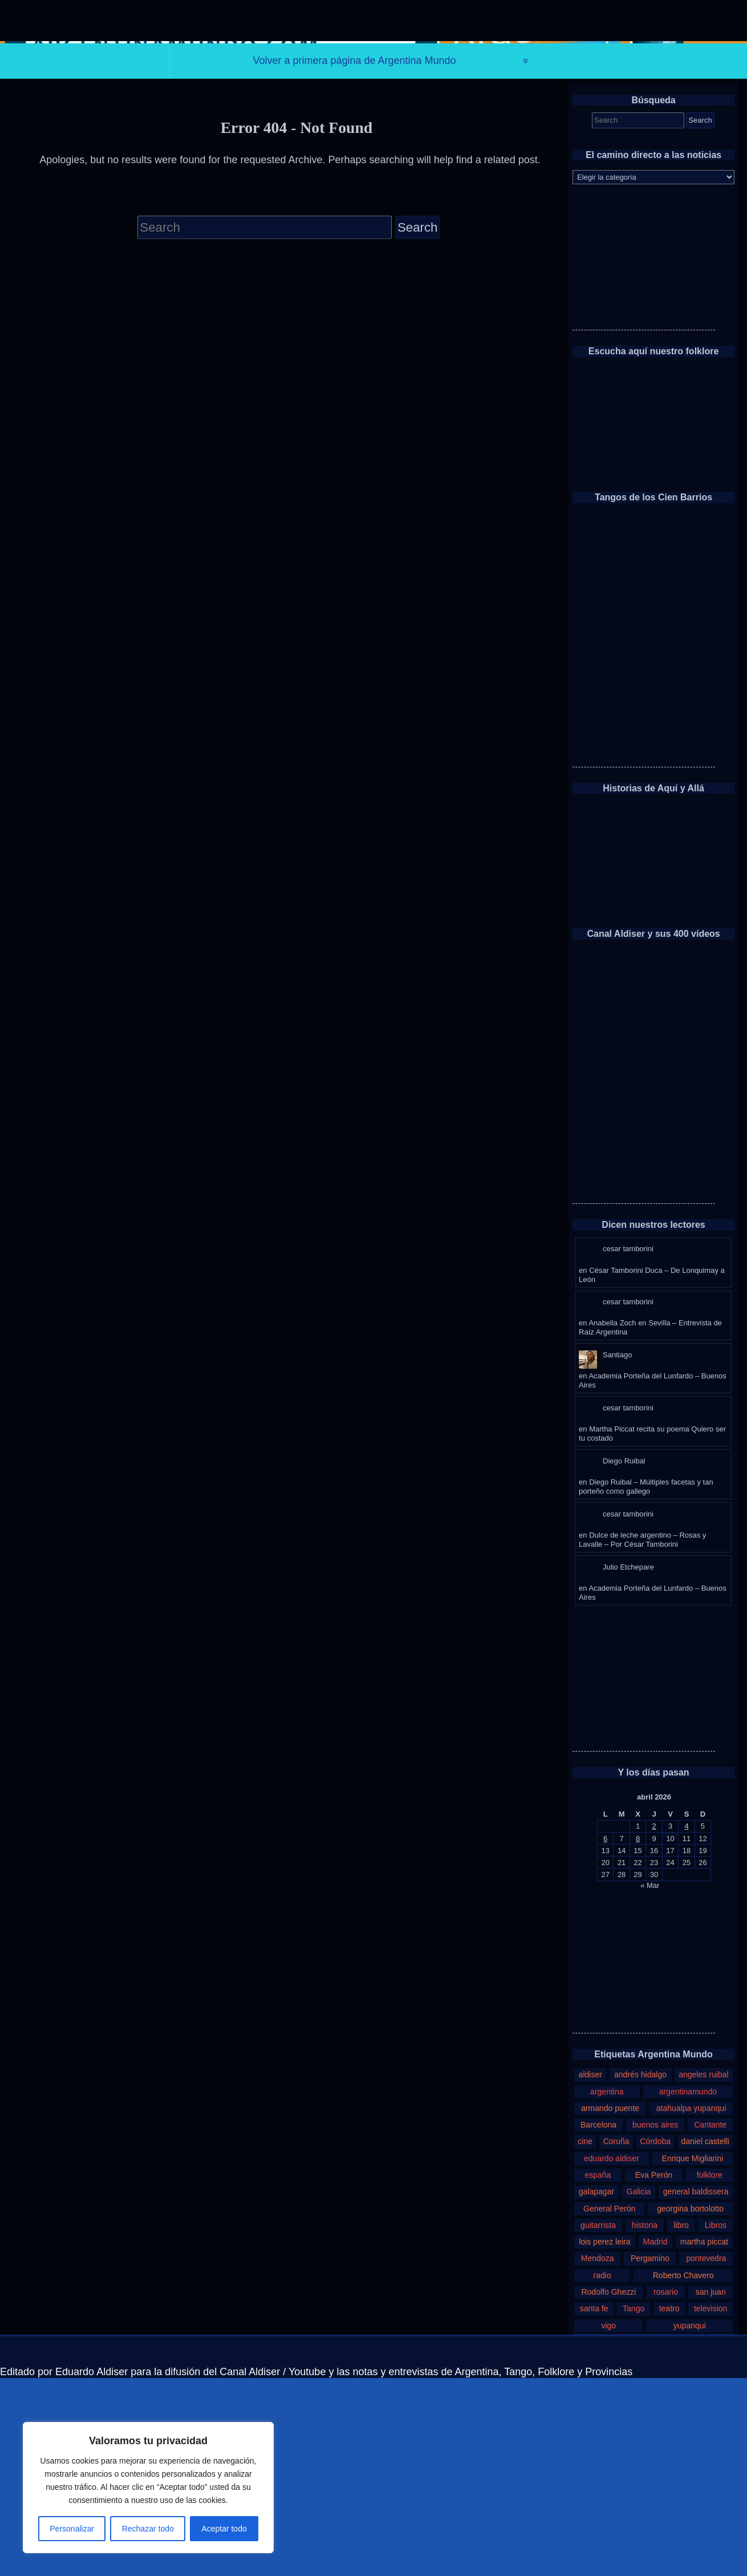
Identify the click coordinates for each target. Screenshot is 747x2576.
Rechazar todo (148, 2528)
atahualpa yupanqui (691, 2306)
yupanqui (689, 2523)
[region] (148, 2487)
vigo (608, 2523)
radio (602, 2473)
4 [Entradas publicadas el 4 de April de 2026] (686, 2024)
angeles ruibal (703, 2273)
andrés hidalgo (640, 2273)
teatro (669, 2507)
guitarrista (598, 2423)
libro (681, 2423)
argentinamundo (688, 2289)
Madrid (655, 2440)
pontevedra (706, 2456)
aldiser (590, 2273)
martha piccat (704, 2440)
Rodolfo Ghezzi (608, 2489)
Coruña (616, 2339)
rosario (665, 2489)
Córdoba (655, 2339)
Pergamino (650, 2456)
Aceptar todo (223, 2528)
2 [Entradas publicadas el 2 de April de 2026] (654, 2024)
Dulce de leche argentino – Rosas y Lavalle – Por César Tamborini (642, 1737)
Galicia (639, 2390)
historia (644, 2423)
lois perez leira (604, 2440)
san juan (711, 2489)
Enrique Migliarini (693, 2356)
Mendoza (597, 2456)
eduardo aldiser (611, 2356)
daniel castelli (705, 2339)
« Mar (649, 2083)
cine (585, 2339)
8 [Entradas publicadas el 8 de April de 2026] (638, 2036)
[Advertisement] (644, 457)
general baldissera (696, 2390)
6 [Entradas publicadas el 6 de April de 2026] (605, 2036)
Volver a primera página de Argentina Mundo (354, 259)
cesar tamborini (628, 1447)
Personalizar (72, 2528)
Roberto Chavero (683, 2473)
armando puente (610, 2306)
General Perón (609, 2406)
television (711, 2507)
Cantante (710, 2323)
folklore (709, 2373)
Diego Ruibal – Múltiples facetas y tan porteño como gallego (646, 1685)
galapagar (596, 2390)
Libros (715, 2423)
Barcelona (598, 2323)
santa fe (594, 2507)
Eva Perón (654, 2373)
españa (597, 2373)
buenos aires (655, 2323)
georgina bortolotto (690, 2406)
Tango (633, 2507)
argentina (607, 2289)
